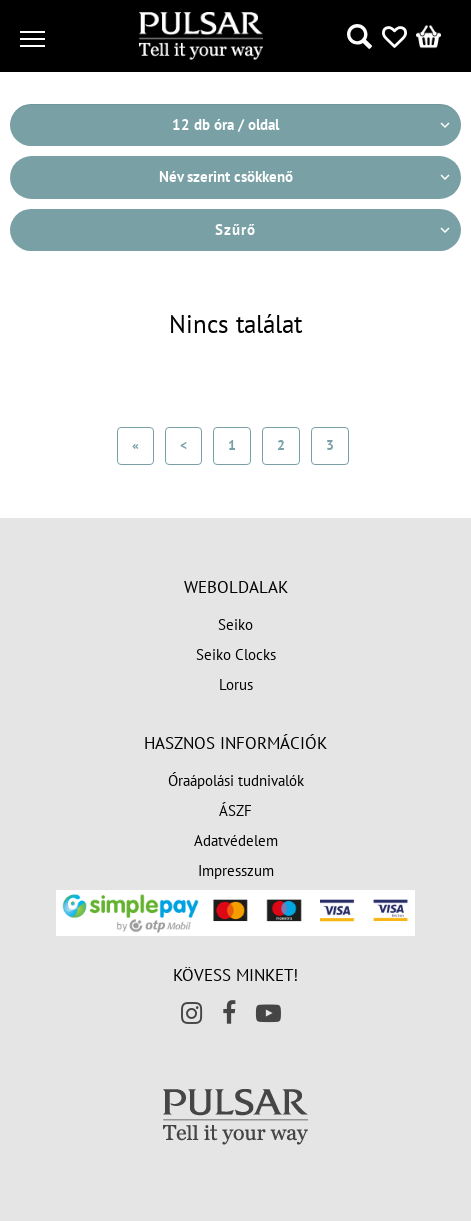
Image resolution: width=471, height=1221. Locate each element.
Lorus (236, 684)
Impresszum (236, 870)
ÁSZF (235, 810)
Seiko (235, 624)
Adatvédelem (236, 840)
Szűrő (235, 229)
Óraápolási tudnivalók (236, 780)
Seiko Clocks (236, 654)
